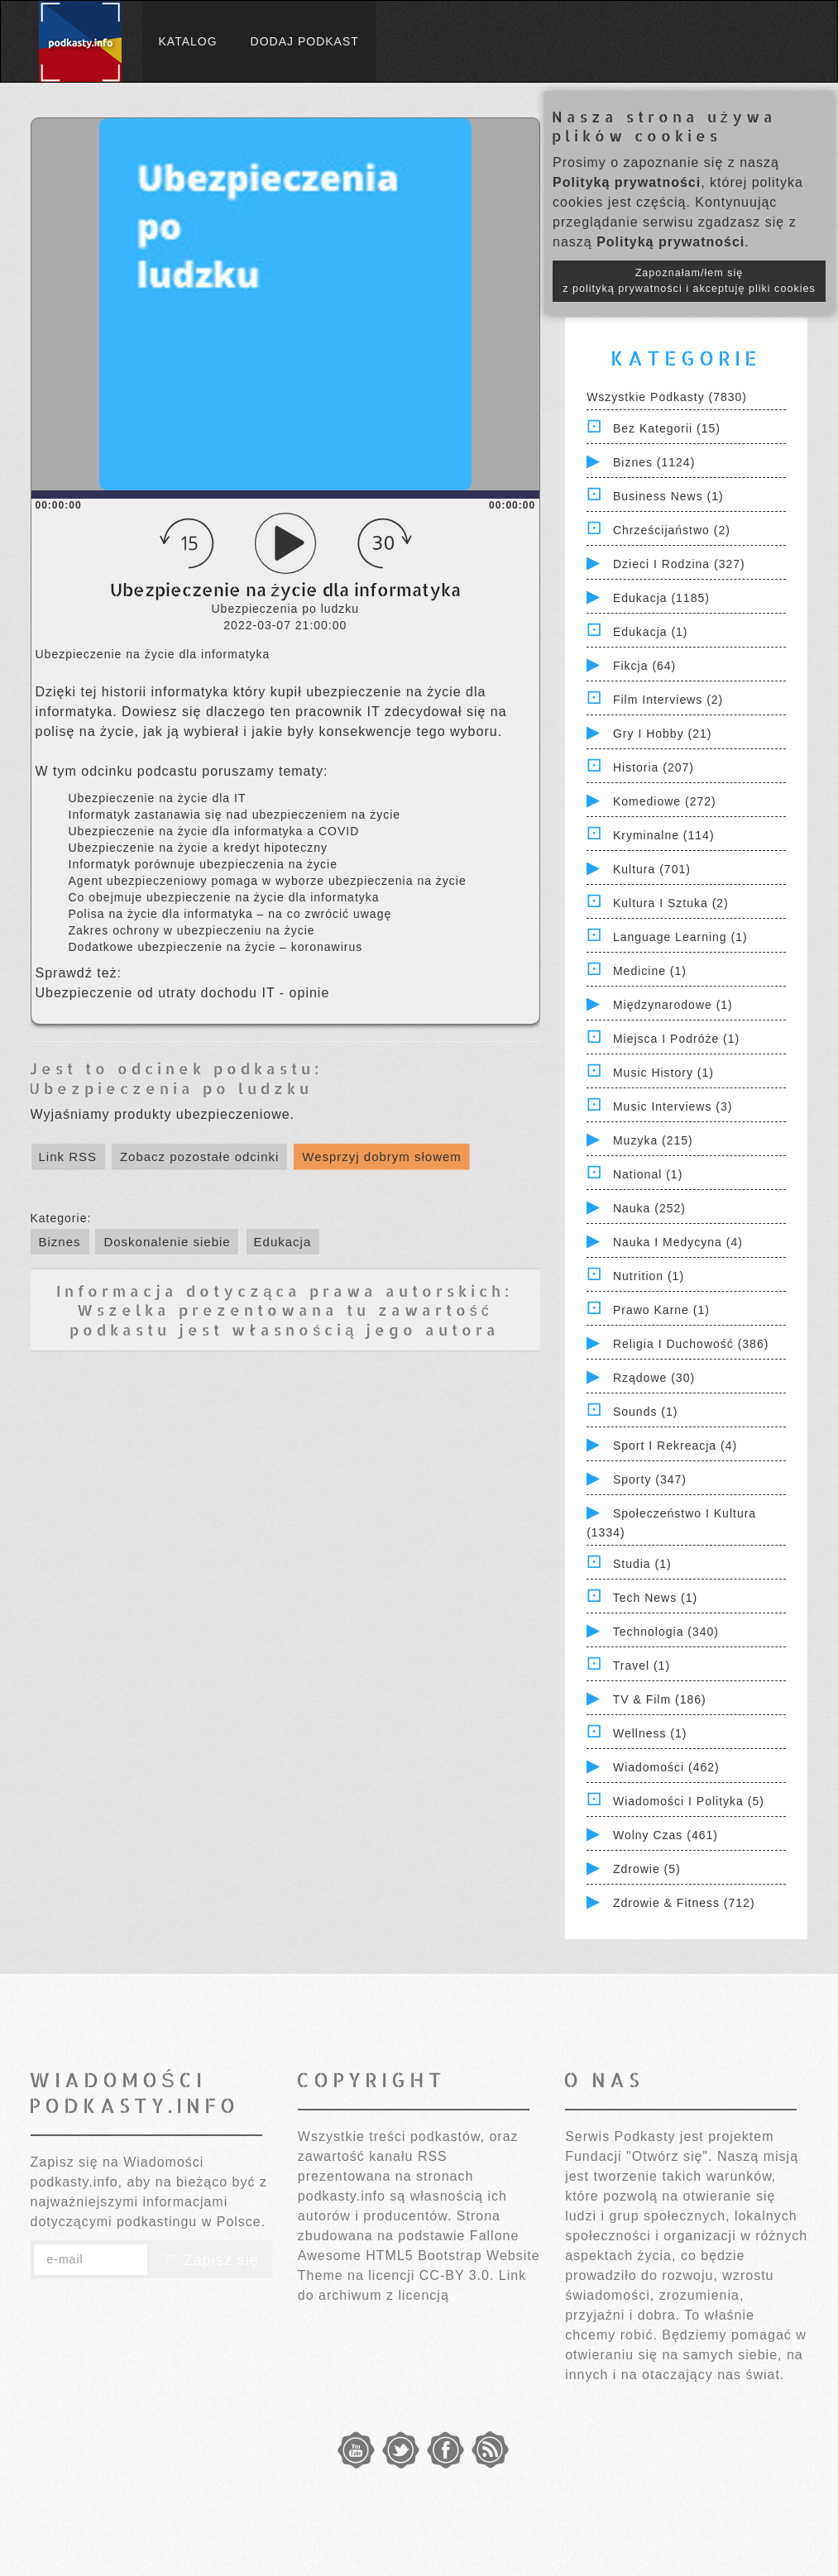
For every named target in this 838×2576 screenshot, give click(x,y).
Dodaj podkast (305, 41)
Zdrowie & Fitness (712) (684, 1902)
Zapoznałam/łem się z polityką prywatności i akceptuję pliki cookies (689, 280)
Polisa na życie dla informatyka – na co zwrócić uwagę (230, 913)
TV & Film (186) (659, 1699)
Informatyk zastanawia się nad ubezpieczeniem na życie (235, 814)
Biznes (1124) (654, 462)
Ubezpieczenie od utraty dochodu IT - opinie (183, 993)
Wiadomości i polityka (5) (688, 1801)
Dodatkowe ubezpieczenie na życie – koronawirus (216, 946)
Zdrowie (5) (647, 1869)
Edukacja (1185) (661, 598)
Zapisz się (210, 2260)
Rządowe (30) (654, 1377)
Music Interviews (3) (672, 1106)
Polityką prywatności (627, 182)
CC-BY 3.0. (457, 2275)
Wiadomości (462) (666, 1767)
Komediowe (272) (664, 801)
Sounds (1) (645, 1411)
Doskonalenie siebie (166, 1242)
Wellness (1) (650, 1733)
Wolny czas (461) (665, 1835)
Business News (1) (668, 496)
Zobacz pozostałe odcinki (199, 1156)
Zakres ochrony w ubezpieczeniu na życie (192, 930)
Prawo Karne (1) (661, 1310)
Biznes (60, 1242)
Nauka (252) (649, 1208)
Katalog (188, 41)
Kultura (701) (652, 869)
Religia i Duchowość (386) (691, 1343)
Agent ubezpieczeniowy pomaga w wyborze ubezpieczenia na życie (268, 880)
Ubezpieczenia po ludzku (171, 1087)
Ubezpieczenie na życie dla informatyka (153, 654)
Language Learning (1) (680, 937)
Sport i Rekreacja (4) (675, 1445)
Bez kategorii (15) (667, 428)
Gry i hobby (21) (662, 733)
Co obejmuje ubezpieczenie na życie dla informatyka (224, 897)
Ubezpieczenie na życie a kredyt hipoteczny (198, 847)
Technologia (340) (666, 1631)
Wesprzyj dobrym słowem (382, 1156)
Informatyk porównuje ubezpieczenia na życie (203, 864)
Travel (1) (641, 1665)
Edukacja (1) (650, 631)
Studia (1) (642, 1563)
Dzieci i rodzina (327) (679, 564)
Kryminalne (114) (664, 835)
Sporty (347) (650, 1479)
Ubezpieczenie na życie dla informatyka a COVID (214, 831)
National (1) (647, 1174)
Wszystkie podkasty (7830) (667, 397)
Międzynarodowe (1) (673, 1004)
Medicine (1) (650, 970)
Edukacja (283, 1242)
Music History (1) (663, 1072)
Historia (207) (653, 767)
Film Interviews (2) (668, 699)
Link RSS (68, 1156)
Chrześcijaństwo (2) (671, 530)
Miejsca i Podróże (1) (676, 1038)
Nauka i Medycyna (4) (678, 1242)
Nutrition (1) (648, 1276)
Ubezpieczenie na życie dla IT (158, 798)
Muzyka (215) (653, 1140)
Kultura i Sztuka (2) (671, 903)
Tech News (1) (655, 1597)
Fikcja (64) (644, 665)
